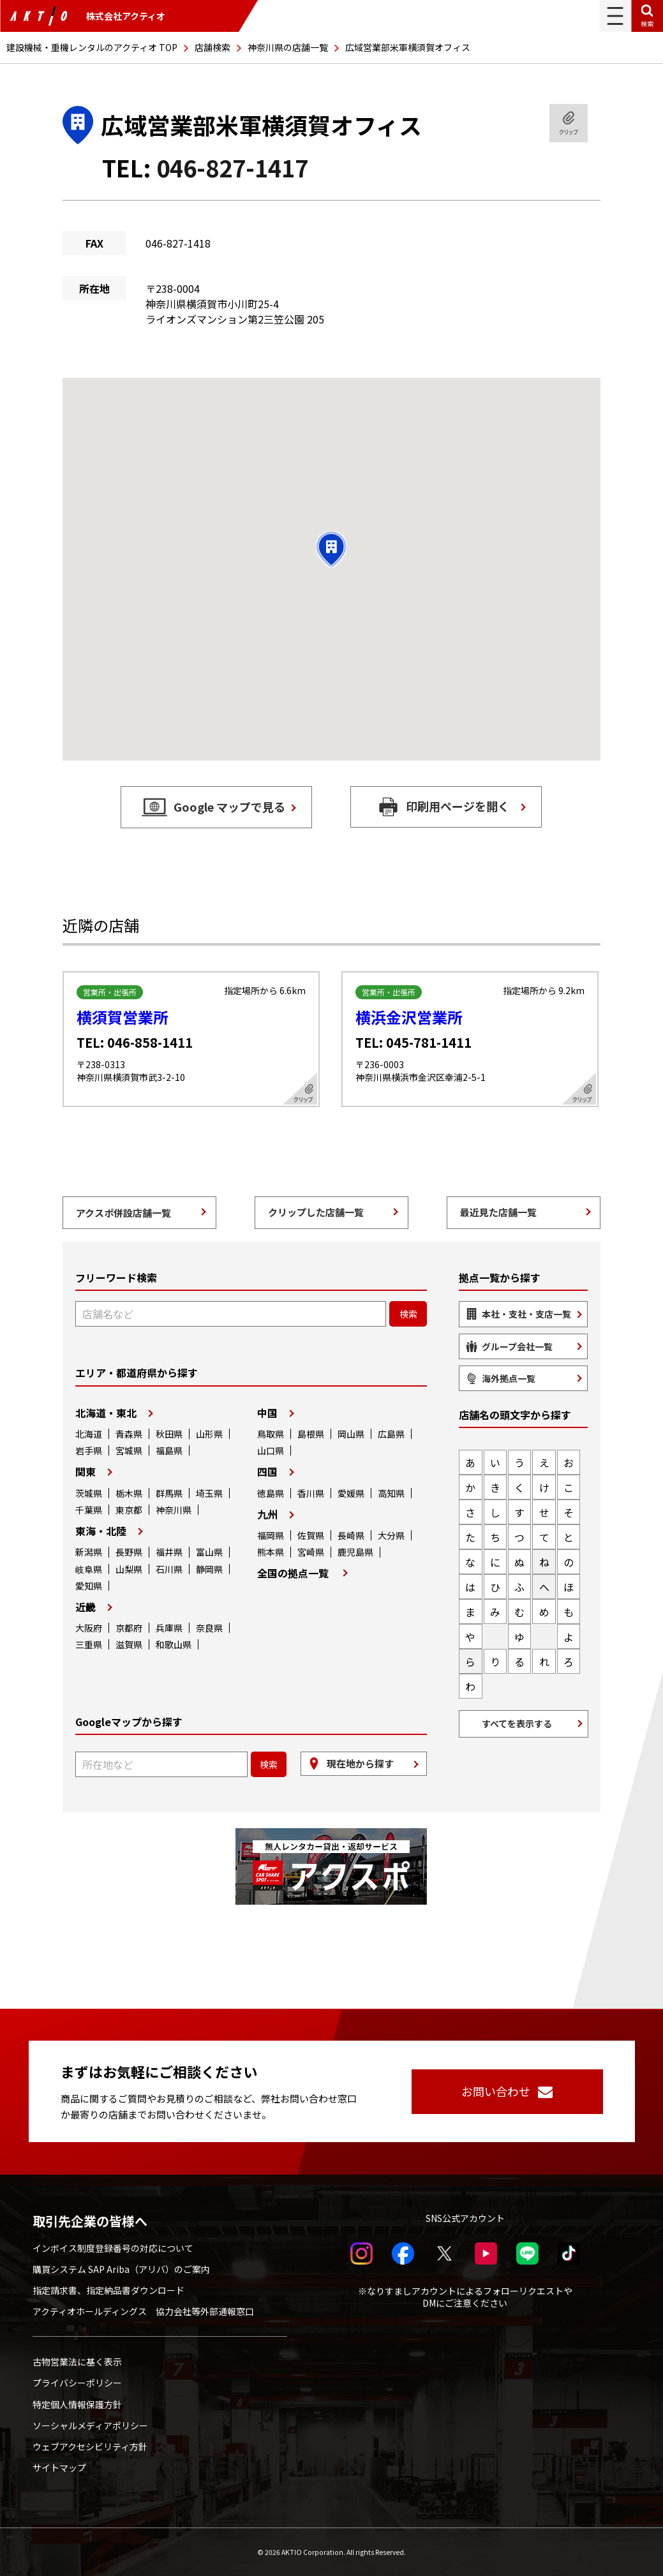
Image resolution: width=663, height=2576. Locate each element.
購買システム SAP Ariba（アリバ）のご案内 (121, 2269)
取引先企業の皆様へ (90, 2221)
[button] (331, 549)
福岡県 (270, 1535)
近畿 (85, 1606)
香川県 (310, 1493)
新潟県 (88, 1551)
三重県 (88, 1644)
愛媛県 (351, 1493)
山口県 (270, 1450)
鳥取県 (270, 1433)
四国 (267, 1471)
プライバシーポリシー (77, 2382)
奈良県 (209, 1627)
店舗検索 (212, 47)
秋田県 (169, 1433)
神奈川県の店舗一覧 (288, 47)
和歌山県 (173, 1644)
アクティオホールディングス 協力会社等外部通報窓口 (143, 2311)
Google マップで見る (229, 806)
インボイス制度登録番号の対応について (113, 2248)
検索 (647, 23)
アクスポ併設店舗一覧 (123, 1212)
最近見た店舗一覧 (498, 1212)
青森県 (128, 1433)
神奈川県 (173, 1509)
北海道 (88, 1433)
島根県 (310, 1433)
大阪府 (88, 1627)
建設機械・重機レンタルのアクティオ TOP (91, 47)
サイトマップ (59, 2467)
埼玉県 (209, 1493)
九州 (267, 1514)
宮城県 (128, 1450)
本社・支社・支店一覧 (526, 1313)
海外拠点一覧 (508, 1378)
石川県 (169, 1569)
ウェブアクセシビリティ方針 (90, 2446)
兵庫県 (169, 1627)
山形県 (209, 1433)
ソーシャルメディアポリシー (90, 2425)
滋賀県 (128, 1644)
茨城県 (88, 1493)
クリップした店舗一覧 (316, 1212)
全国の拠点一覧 (293, 1573)
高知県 (391, 1493)
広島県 (391, 1433)
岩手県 (88, 1450)
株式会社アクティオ (87, 16)
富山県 (209, 1551)
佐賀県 (310, 1535)
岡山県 (351, 1433)
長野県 (128, 1551)
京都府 (128, 1627)
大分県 (391, 1535)
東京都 (128, 1509)
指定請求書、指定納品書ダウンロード (108, 2290)
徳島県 (270, 1493)
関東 (85, 1471)
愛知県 (88, 1585)
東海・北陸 (100, 1530)
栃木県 (128, 1493)
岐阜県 (88, 1569)
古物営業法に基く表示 (77, 2361)
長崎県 (351, 1535)
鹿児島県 (355, 1551)
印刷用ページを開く (457, 806)
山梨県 (128, 1569)
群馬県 (169, 1493)
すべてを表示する (517, 1723)
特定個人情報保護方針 (77, 2404)
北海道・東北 (106, 1412)
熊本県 (270, 1551)
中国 (267, 1412)
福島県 (169, 1450)
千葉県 (88, 1509)
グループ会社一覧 (517, 1346)
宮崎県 (310, 1551)
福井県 (169, 1551)
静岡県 (209, 1569)
